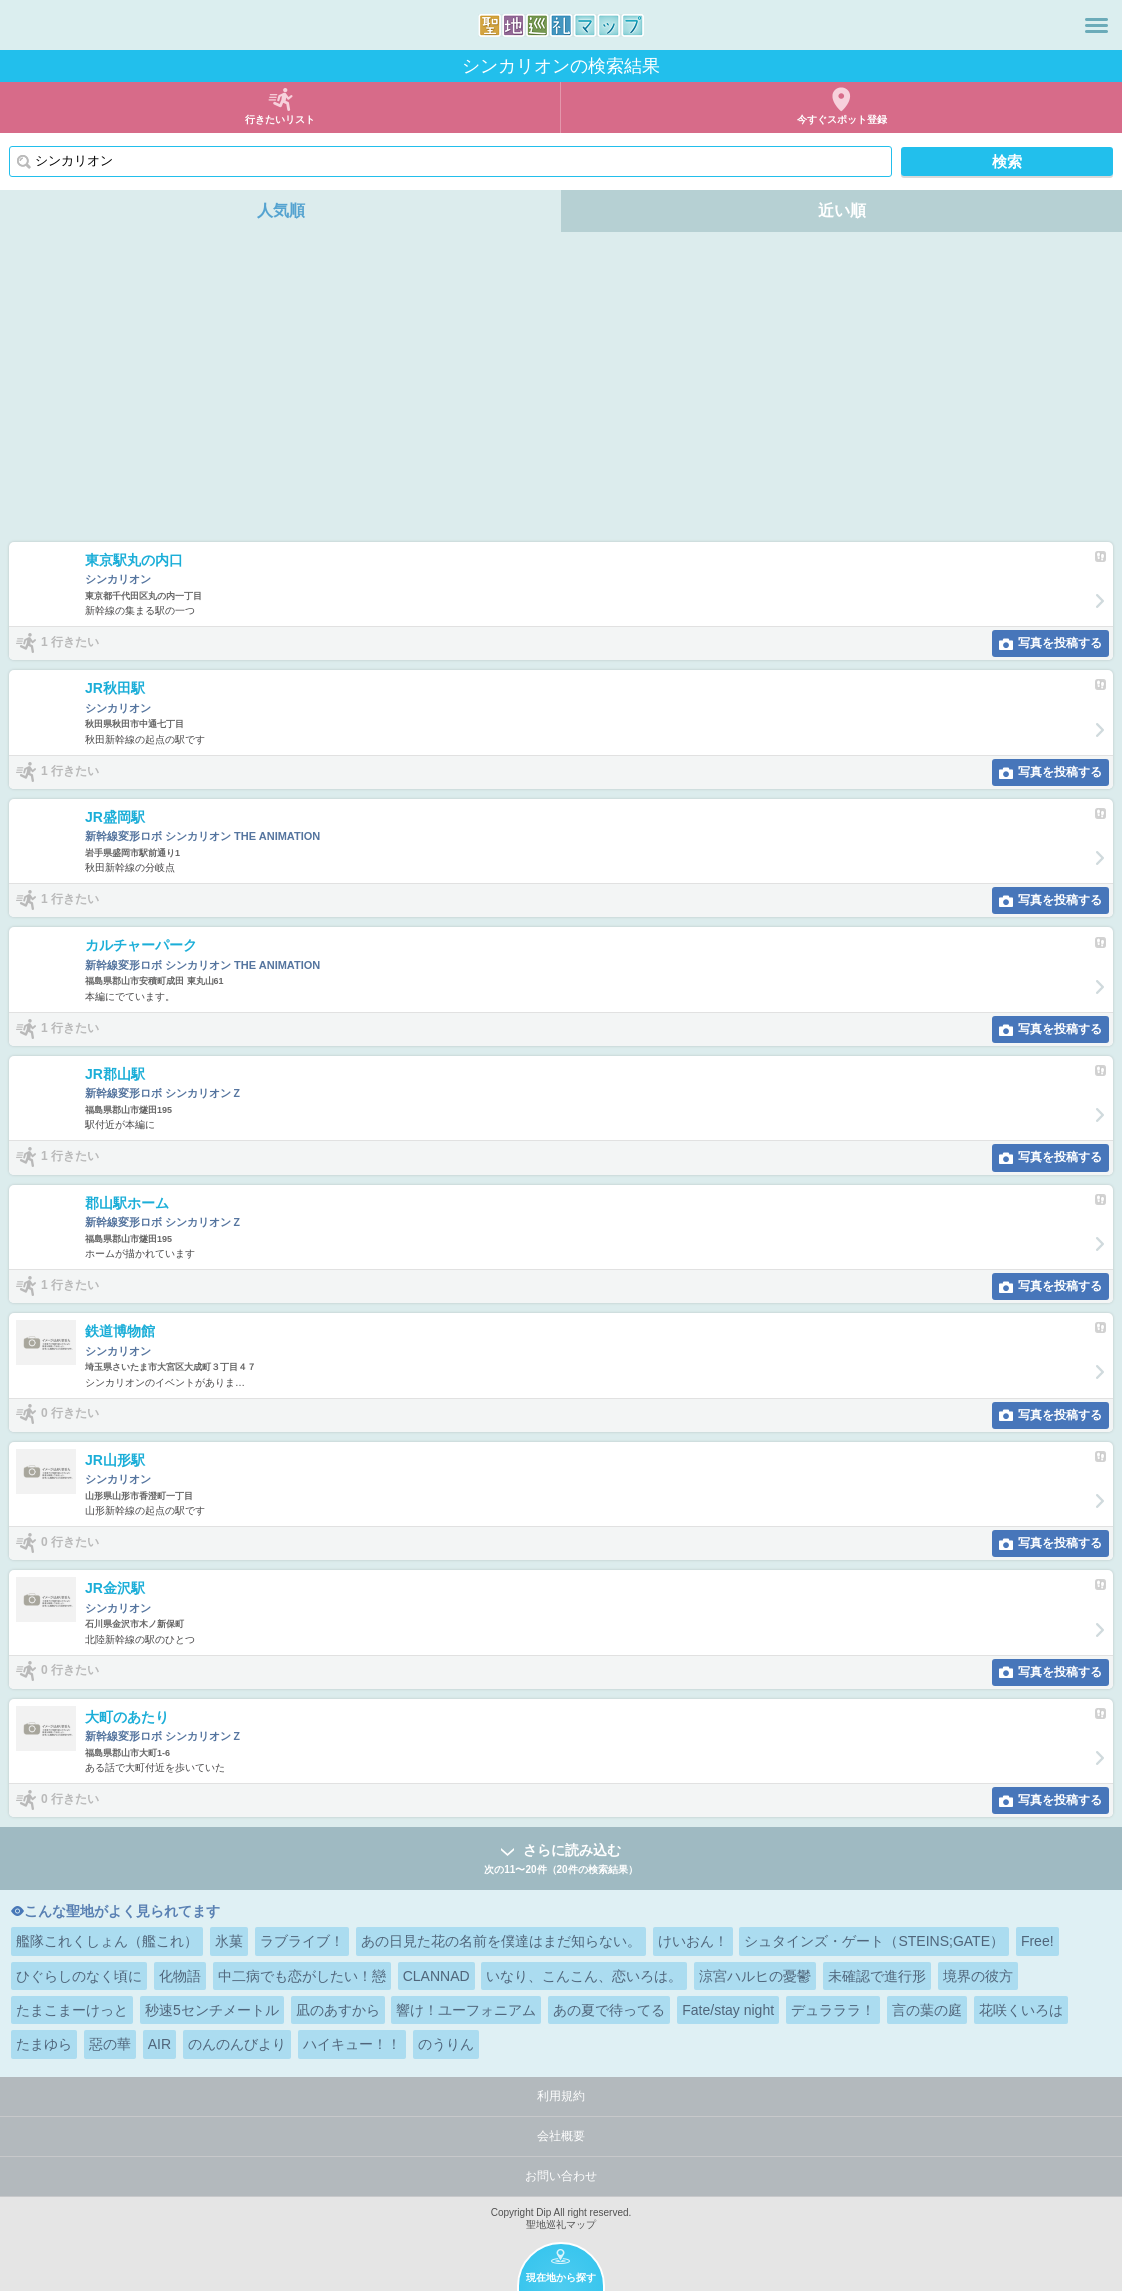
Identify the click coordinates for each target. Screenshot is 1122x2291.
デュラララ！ (833, 2010)
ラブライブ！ (302, 1941)
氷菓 (229, 1941)
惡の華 (110, 2044)
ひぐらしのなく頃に (79, 1976)
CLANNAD (436, 1976)
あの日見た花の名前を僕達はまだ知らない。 (501, 1941)
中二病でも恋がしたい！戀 (302, 1976)
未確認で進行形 (877, 1976)
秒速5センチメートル (212, 2010)
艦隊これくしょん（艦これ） (107, 1941)
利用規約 (561, 2096)
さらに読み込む (561, 1859)
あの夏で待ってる (609, 2010)
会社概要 (561, 2136)
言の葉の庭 (927, 2010)
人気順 (281, 210)
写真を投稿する (1060, 643)
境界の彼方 (978, 1976)
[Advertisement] (561, 392)
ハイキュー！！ (352, 2044)
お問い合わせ (561, 2176)
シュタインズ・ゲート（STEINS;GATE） (874, 1941)
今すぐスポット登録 (842, 119)
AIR (159, 2044)
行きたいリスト (280, 119)
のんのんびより (237, 2044)
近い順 (842, 210)
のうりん (446, 2044)
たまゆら (44, 2044)
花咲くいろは (1021, 2010)
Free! (1037, 1941)
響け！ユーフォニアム (466, 2010)
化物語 (180, 1976)
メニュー (1096, 25)
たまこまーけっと (72, 2010)
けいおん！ (693, 1941)
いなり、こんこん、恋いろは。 (584, 1976)
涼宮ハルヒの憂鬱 (755, 1976)
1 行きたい (70, 642)
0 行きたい (70, 1414)
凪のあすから (338, 2010)
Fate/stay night (728, 2010)
